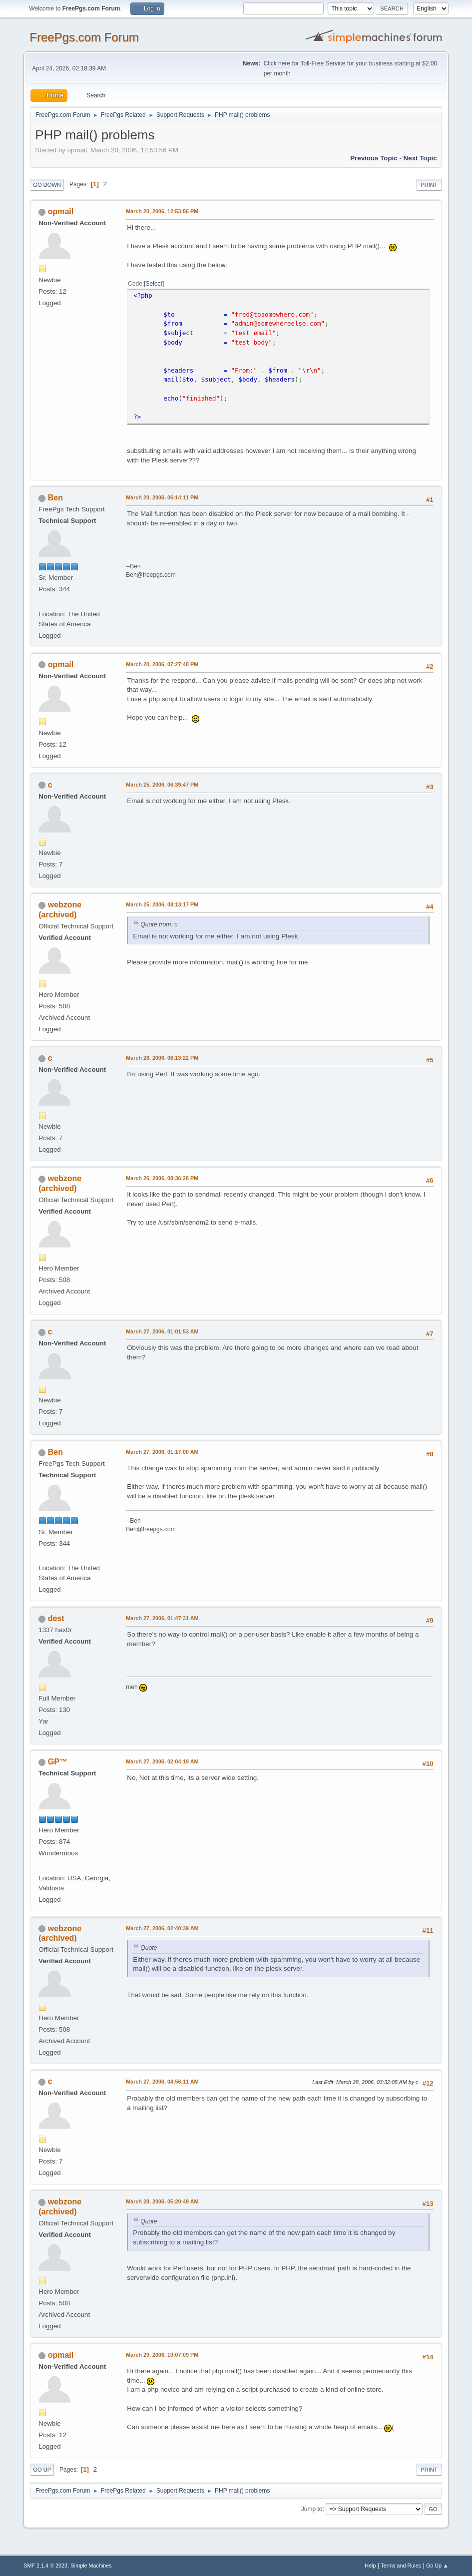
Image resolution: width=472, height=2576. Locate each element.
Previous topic (374, 158)
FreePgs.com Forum (84, 37)
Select (154, 283)
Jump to (312, 2508)
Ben (55, 497)
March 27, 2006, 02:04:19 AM (162, 1761)
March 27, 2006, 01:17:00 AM (162, 1452)
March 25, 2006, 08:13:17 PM (162, 904)
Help (370, 2566)
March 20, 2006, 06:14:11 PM (162, 497)
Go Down (47, 185)
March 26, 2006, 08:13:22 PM (162, 1058)
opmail (61, 211)
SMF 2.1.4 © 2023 (45, 2566)
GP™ (57, 1761)
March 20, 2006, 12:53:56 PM (162, 211)
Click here (277, 63)
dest (56, 1618)
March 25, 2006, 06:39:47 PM (162, 785)
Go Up (42, 2470)
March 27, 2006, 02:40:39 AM (162, 1928)
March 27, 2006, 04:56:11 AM (162, 2082)
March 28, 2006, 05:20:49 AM (162, 2201)
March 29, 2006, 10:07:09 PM (162, 2355)
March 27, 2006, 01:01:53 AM (162, 1331)
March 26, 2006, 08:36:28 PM (162, 1178)
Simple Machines (91, 2566)
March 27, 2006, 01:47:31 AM (162, 1618)
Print (429, 185)
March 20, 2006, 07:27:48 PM (162, 664)
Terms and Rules (401, 2566)
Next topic (420, 158)
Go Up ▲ (437, 2566)
